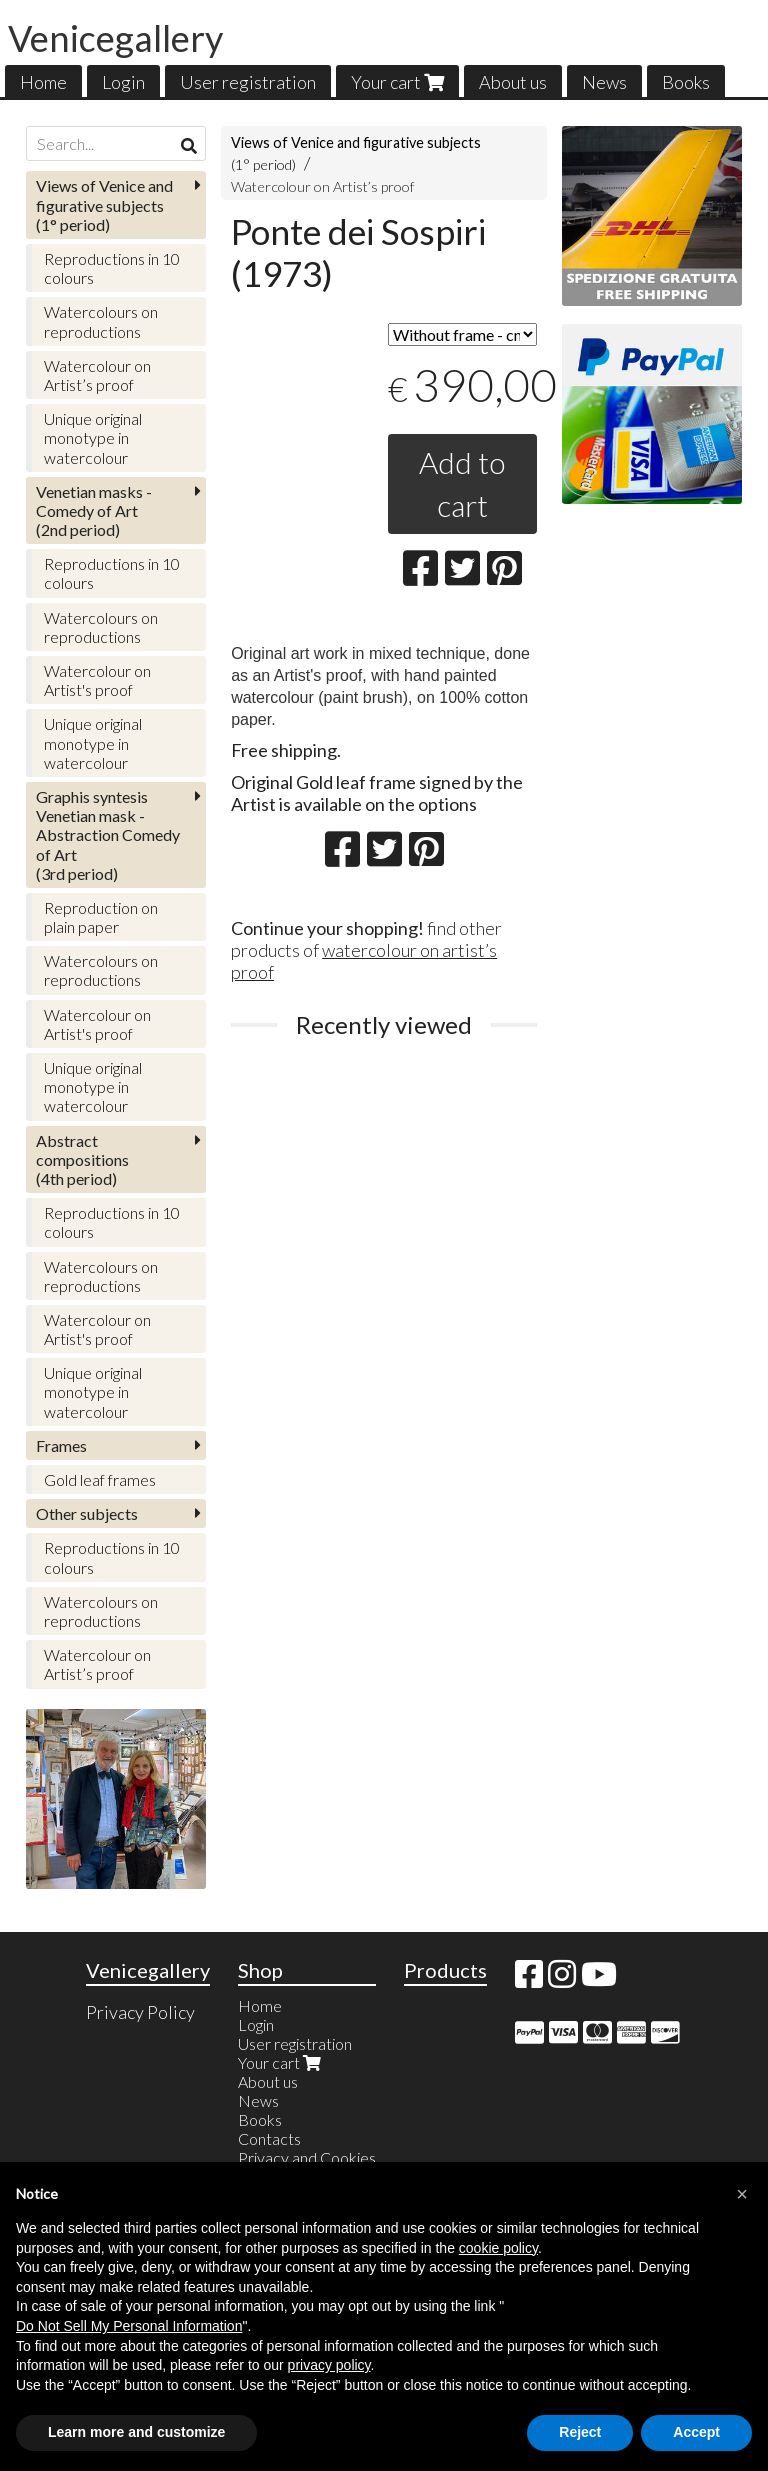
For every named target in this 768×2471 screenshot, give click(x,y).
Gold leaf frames (100, 1479)
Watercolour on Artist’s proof (322, 186)
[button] (742, 2194)
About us (513, 82)
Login (123, 82)
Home (43, 82)
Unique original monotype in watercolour (93, 437)
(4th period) (82, 1159)
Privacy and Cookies (307, 2157)
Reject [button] (580, 2432)
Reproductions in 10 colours (112, 268)
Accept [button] (696, 2432)
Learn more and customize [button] (136, 2432)
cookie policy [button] (498, 2248)
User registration (248, 82)
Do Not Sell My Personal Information (129, 2326)
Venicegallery (115, 38)
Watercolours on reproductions (101, 321)
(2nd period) (94, 510)
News (604, 82)
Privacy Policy (140, 2012)
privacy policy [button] (329, 2365)
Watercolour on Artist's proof (97, 680)
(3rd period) (108, 835)
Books (686, 82)
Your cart (397, 82)
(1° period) (104, 204)
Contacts (269, 2138)
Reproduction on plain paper (101, 917)
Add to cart (462, 483)
